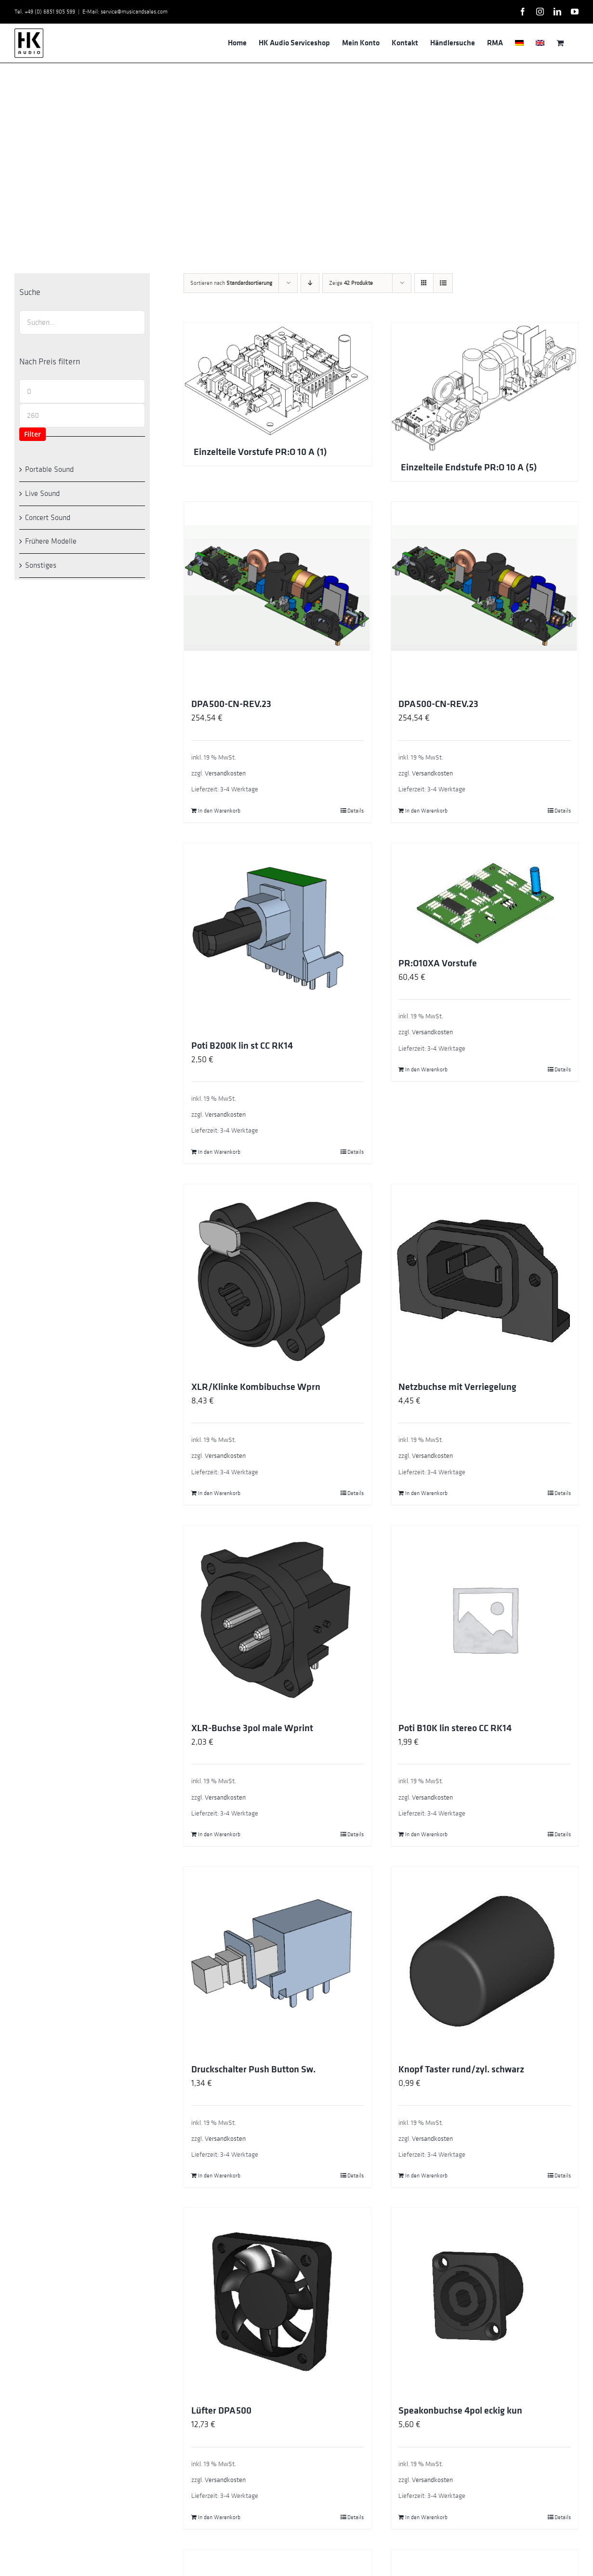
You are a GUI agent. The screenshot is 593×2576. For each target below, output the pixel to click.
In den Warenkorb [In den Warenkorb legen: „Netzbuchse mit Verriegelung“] (426, 1493)
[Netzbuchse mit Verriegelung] (484, 1277)
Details (355, 810)
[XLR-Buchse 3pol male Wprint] (277, 1618)
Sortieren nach (231, 283)
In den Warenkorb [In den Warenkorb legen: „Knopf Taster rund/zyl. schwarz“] (426, 2175)
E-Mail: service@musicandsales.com (125, 11)
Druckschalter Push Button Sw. (253, 2069)
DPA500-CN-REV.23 (231, 704)
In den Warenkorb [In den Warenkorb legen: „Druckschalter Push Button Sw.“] (219, 2175)
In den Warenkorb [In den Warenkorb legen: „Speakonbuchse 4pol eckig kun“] (426, 2517)
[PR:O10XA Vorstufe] (484, 895)
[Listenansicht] (443, 283)
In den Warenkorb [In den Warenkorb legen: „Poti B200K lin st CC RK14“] (219, 1152)
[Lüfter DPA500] (277, 2301)
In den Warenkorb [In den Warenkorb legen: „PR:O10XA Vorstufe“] (426, 1069)
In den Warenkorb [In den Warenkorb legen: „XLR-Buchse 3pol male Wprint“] (219, 1834)
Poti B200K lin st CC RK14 (242, 1046)
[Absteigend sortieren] (310, 283)
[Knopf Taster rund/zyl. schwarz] (484, 1960)
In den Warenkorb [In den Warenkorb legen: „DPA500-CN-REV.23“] (219, 810)
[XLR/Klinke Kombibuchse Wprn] (277, 1277)
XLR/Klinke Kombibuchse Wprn (255, 1387)
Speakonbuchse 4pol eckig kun (460, 2410)
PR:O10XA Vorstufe (437, 963)
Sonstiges (40, 565)
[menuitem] (519, 43)
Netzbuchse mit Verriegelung (457, 1387)
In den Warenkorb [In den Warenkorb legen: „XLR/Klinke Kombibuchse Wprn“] (219, 1493)
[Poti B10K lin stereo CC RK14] (484, 1618)
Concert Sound (47, 517)
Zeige (351, 283)
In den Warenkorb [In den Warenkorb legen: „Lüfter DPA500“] (219, 2517)
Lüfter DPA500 (221, 2410)
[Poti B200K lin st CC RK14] (277, 936)
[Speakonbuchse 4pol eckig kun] (484, 2301)
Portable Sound (49, 469)
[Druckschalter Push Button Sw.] (277, 1960)
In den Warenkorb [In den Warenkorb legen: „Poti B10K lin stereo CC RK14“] (426, 1834)
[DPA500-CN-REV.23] (277, 595)
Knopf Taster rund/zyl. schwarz (461, 2069)
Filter (32, 434)
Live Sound (42, 493)
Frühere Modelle (51, 541)
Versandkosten (225, 773)
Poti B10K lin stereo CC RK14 (455, 1728)
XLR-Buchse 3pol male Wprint (252, 1728)
